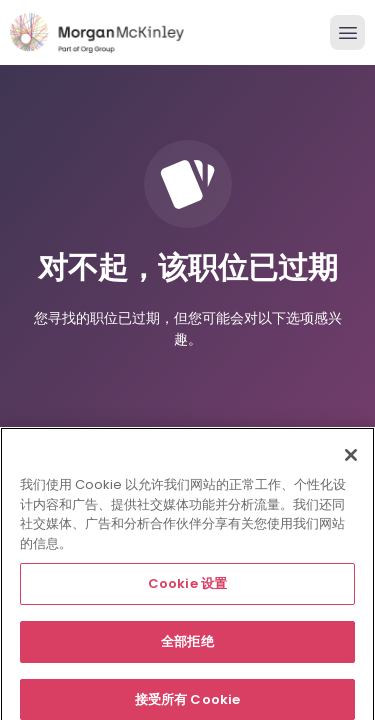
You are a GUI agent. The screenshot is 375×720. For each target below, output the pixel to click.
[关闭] (351, 460)
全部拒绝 (187, 646)
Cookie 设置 (187, 588)
